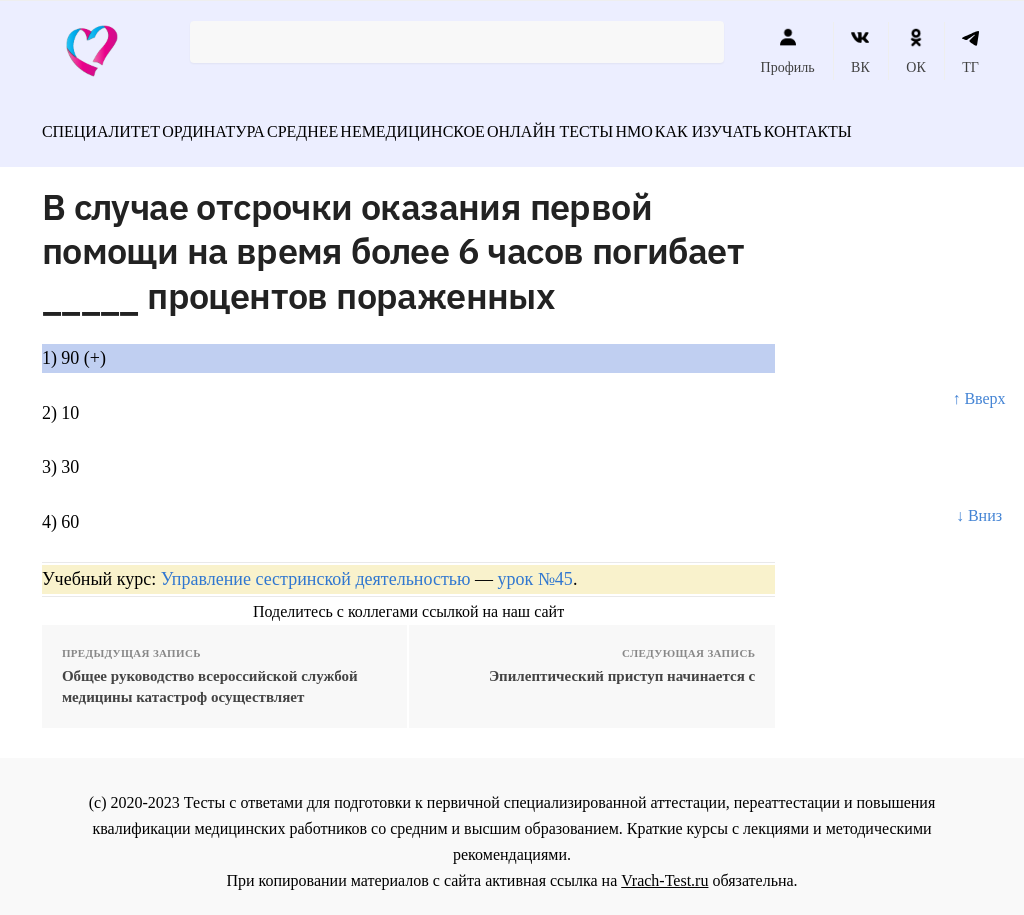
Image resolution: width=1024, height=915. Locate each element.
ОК (915, 51)
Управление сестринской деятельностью (316, 568)
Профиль (788, 51)
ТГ (970, 51)
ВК (860, 51)
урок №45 (534, 568)
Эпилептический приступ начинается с (622, 665)
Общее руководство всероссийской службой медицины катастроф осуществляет (210, 675)
